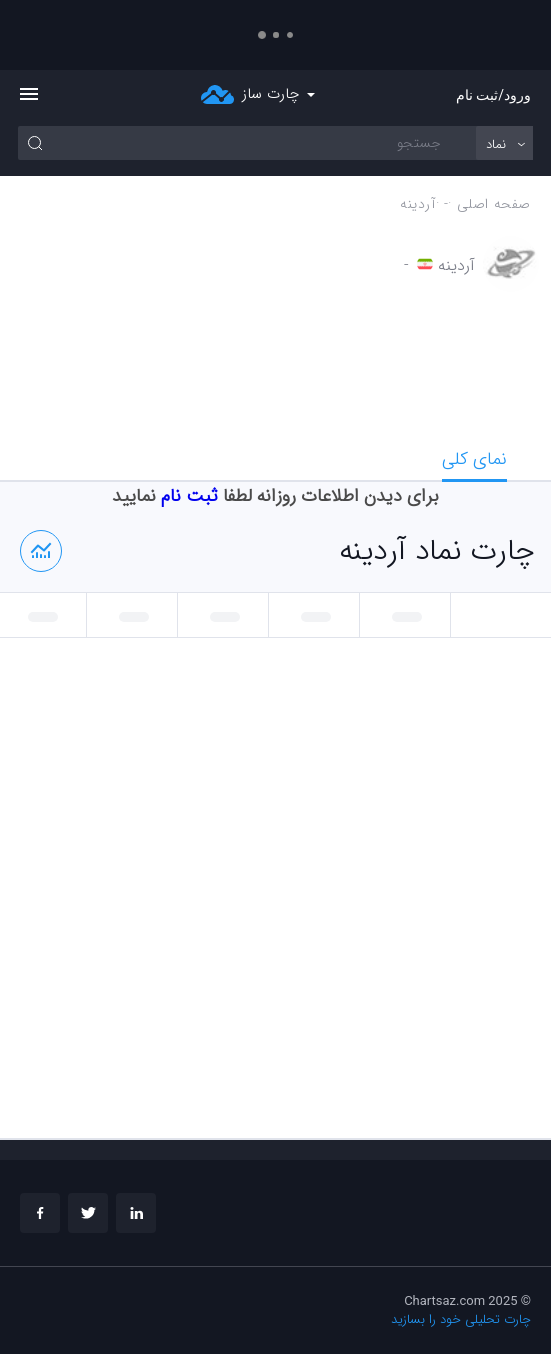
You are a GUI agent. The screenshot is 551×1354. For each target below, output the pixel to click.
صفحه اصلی (494, 204)
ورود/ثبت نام (493, 95)
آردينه (418, 204)
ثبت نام (189, 496)
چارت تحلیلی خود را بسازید (461, 1319)
